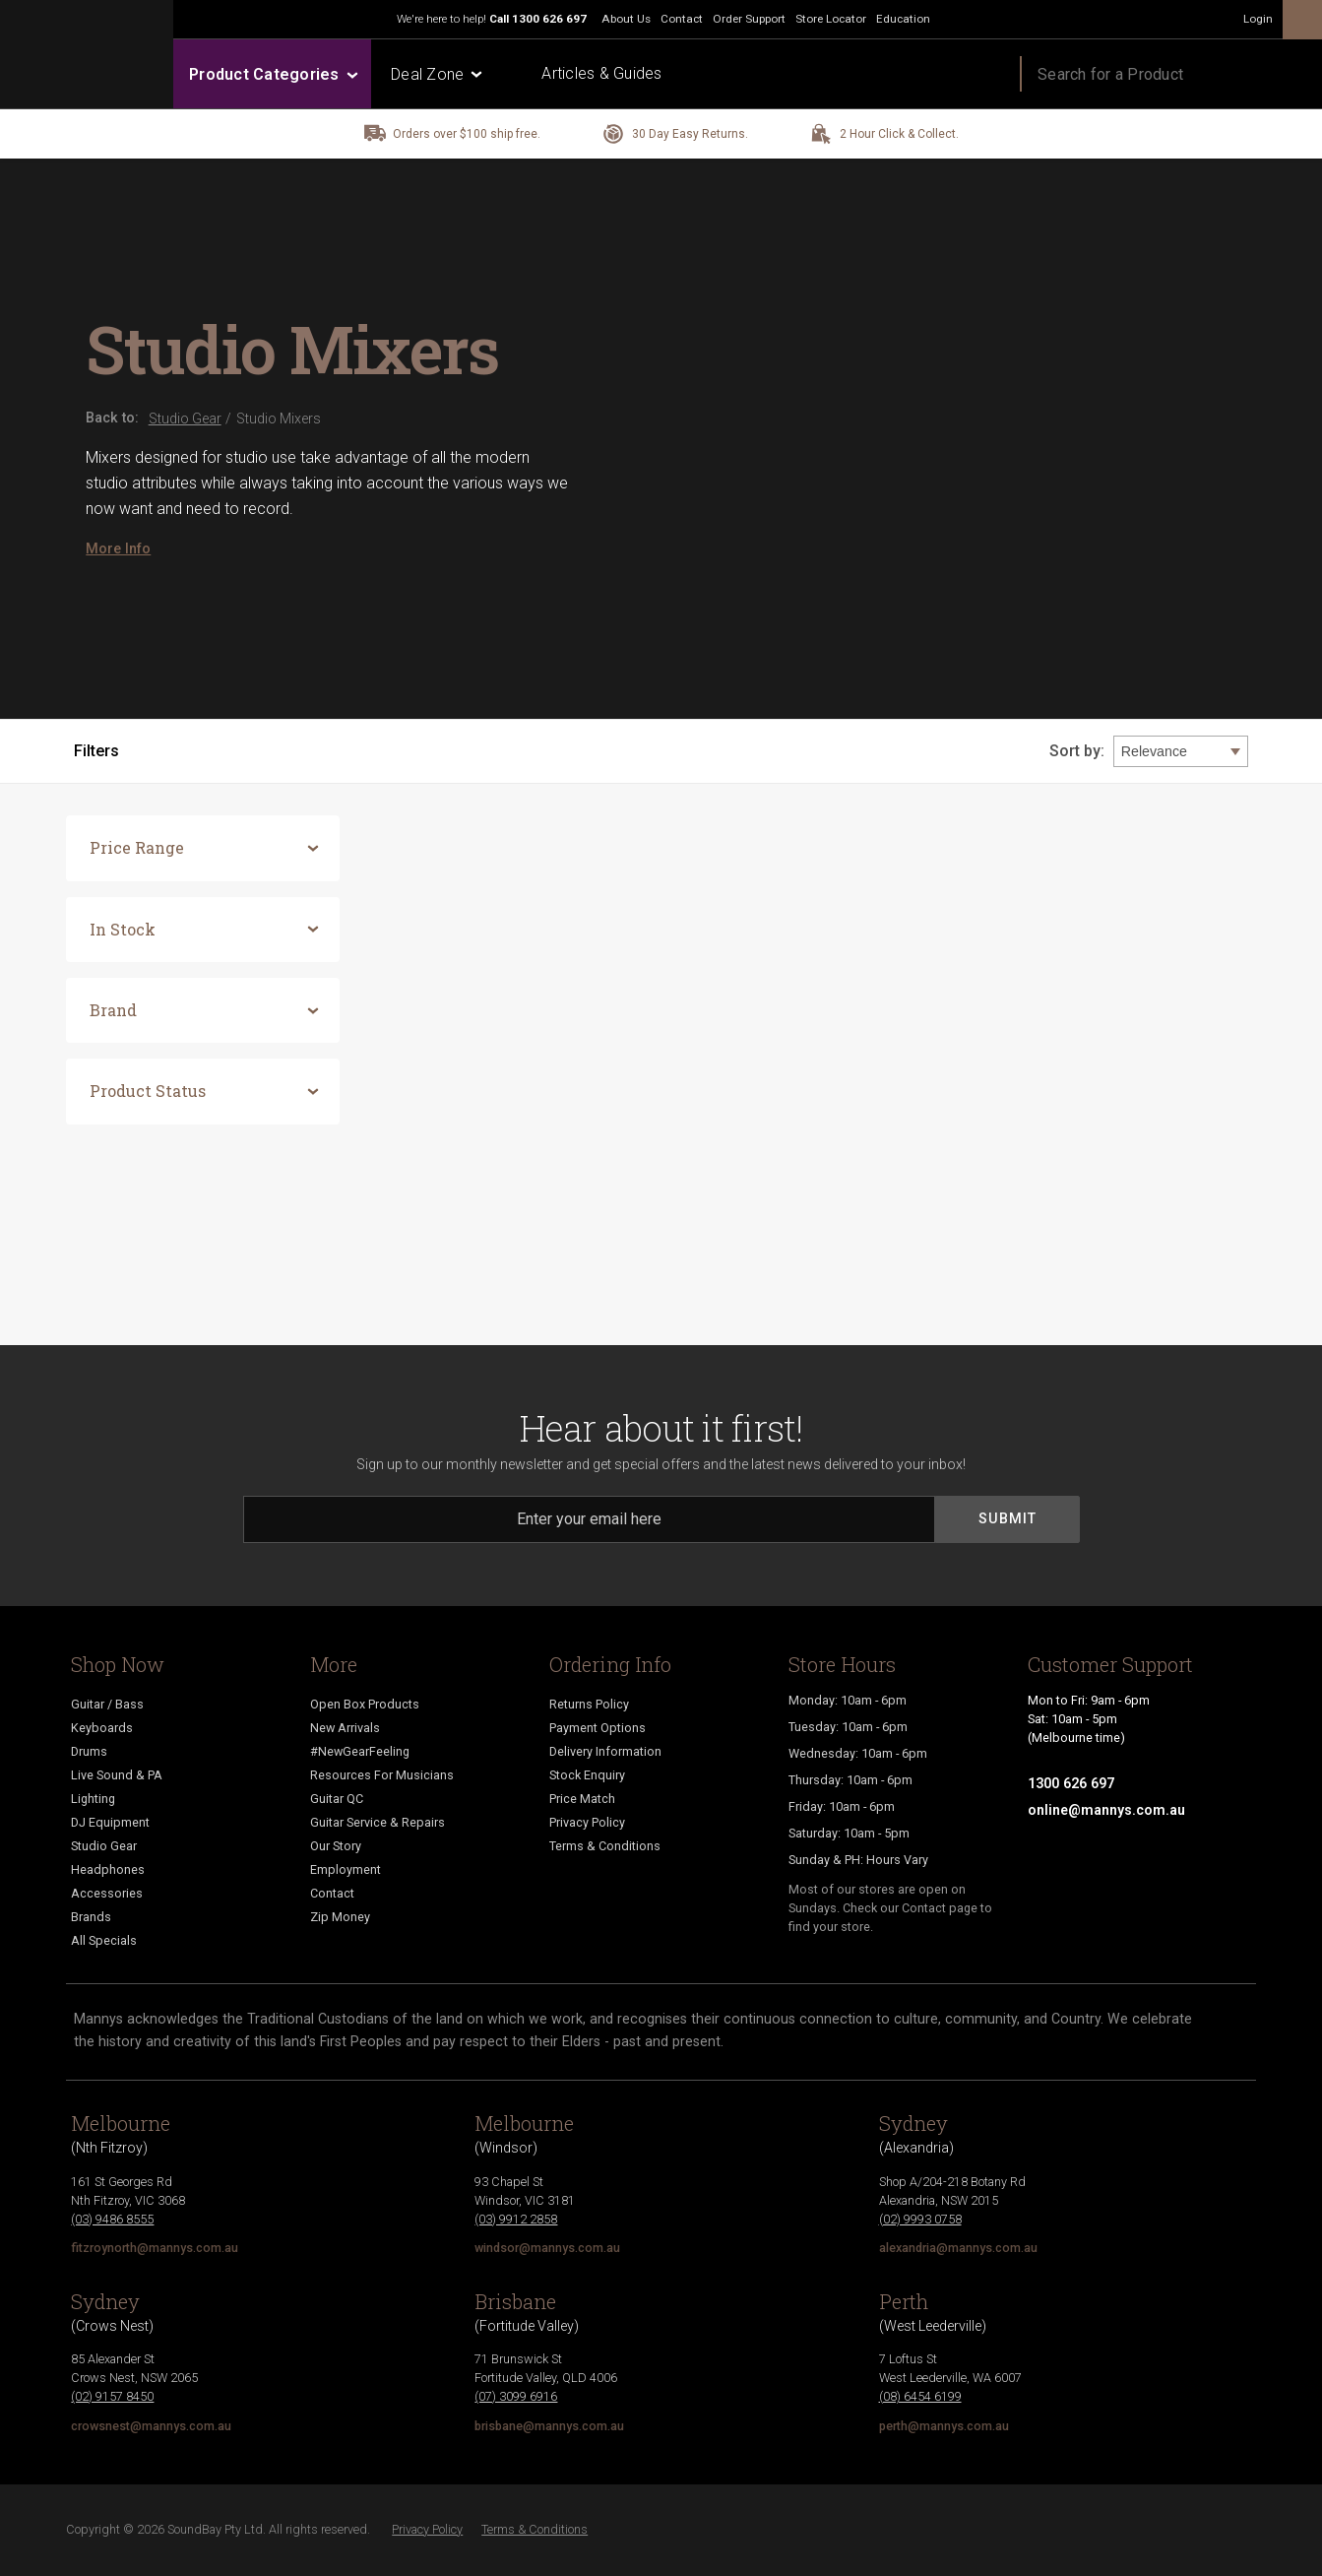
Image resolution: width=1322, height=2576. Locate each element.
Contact (332, 1893)
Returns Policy (589, 1704)
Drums (89, 1751)
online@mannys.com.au (1106, 1810)
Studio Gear (104, 1845)
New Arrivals (345, 1727)
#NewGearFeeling (359, 1751)
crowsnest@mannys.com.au (151, 2425)
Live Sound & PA (116, 1775)
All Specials (104, 1940)
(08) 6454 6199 (920, 2396)
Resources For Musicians (382, 1775)
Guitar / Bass (107, 1704)
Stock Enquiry (587, 1775)
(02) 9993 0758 (920, 2219)
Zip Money (340, 1916)
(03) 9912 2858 (515, 2219)
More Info (118, 548)
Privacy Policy (587, 1822)
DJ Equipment (110, 1822)
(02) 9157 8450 (112, 2396)
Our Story (335, 1845)
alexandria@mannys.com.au (958, 2247)
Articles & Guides (601, 73)
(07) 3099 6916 (515, 2396)
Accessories (107, 1893)
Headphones (108, 1869)
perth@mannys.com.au (944, 2425)
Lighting (93, 1798)
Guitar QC (336, 1798)
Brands (91, 1916)
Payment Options (597, 1727)
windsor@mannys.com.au (547, 2247)
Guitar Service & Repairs (377, 1822)
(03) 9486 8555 (112, 2219)
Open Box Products (364, 1704)
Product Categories (272, 74)
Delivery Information (605, 1751)
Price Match (582, 1798)
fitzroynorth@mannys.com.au (154, 2247)
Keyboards (102, 1727)
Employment (345, 1869)
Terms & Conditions (605, 1845)
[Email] (589, 1519)
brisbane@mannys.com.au (549, 2425)
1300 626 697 (549, 19)
